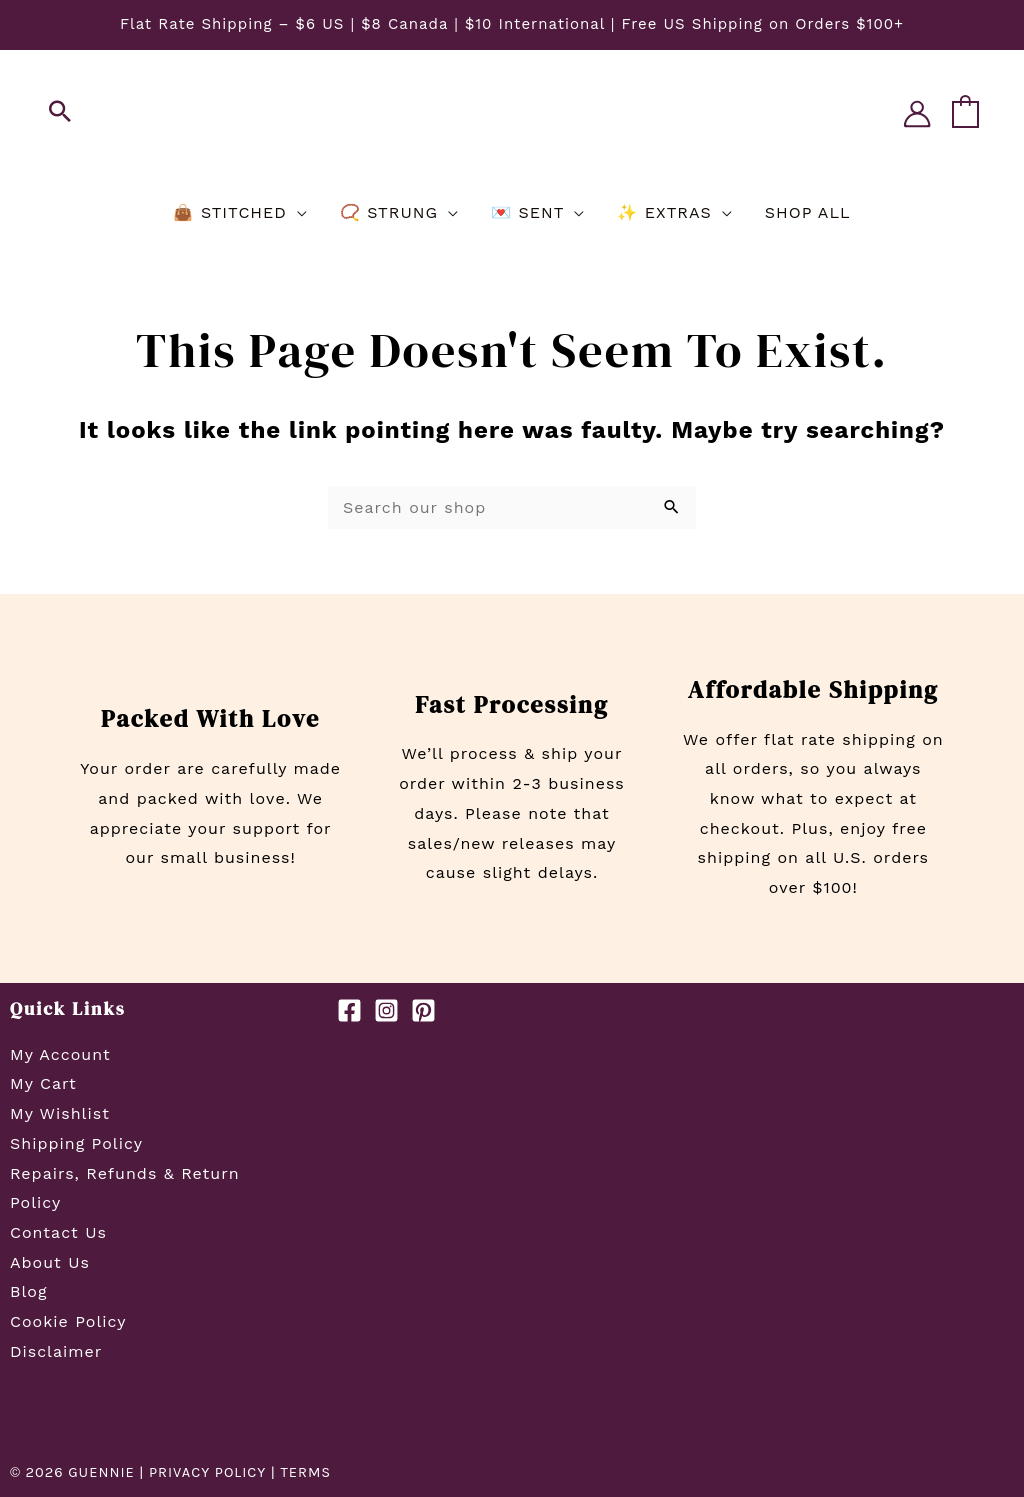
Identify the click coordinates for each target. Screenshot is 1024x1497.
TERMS (307, 1472)
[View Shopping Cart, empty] (965, 113)
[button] (60, 113)
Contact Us (58, 1232)
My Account (60, 1054)
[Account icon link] (917, 114)
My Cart (43, 1083)
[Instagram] (386, 1010)
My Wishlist (60, 1113)
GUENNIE (101, 1472)
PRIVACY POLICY (207, 1472)
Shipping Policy (76, 1143)
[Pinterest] (423, 1010)
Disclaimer (56, 1351)
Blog (28, 1291)
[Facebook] (349, 1010)
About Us (50, 1262)
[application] (297, 213)
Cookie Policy (68, 1321)
